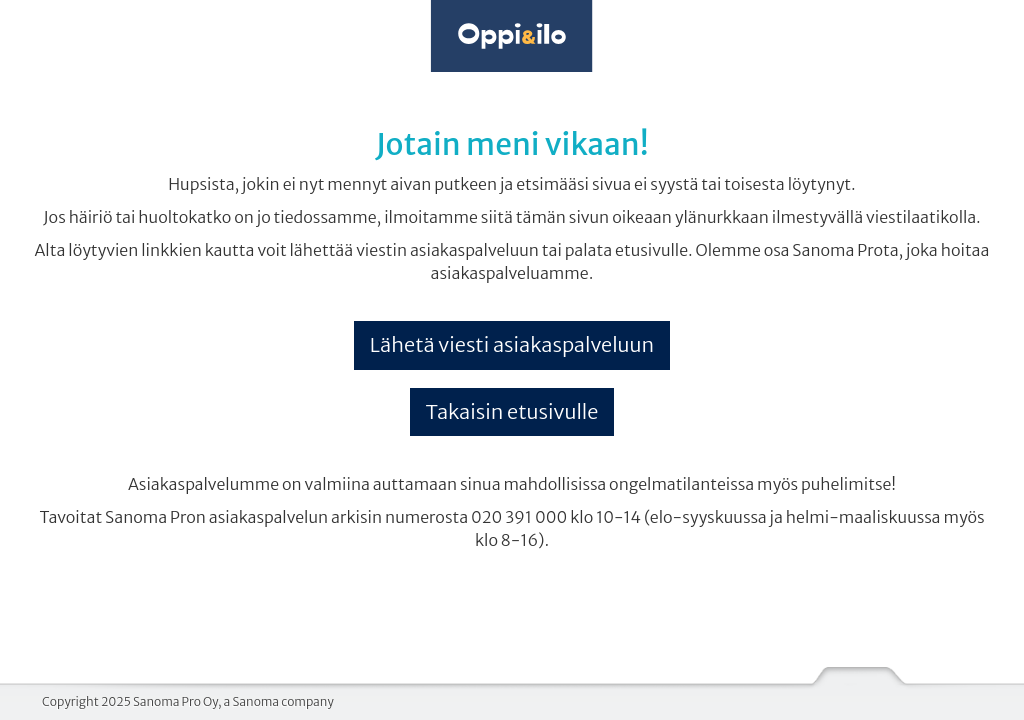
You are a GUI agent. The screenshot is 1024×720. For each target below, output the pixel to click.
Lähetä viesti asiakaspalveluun (512, 344)
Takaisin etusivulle (512, 411)
